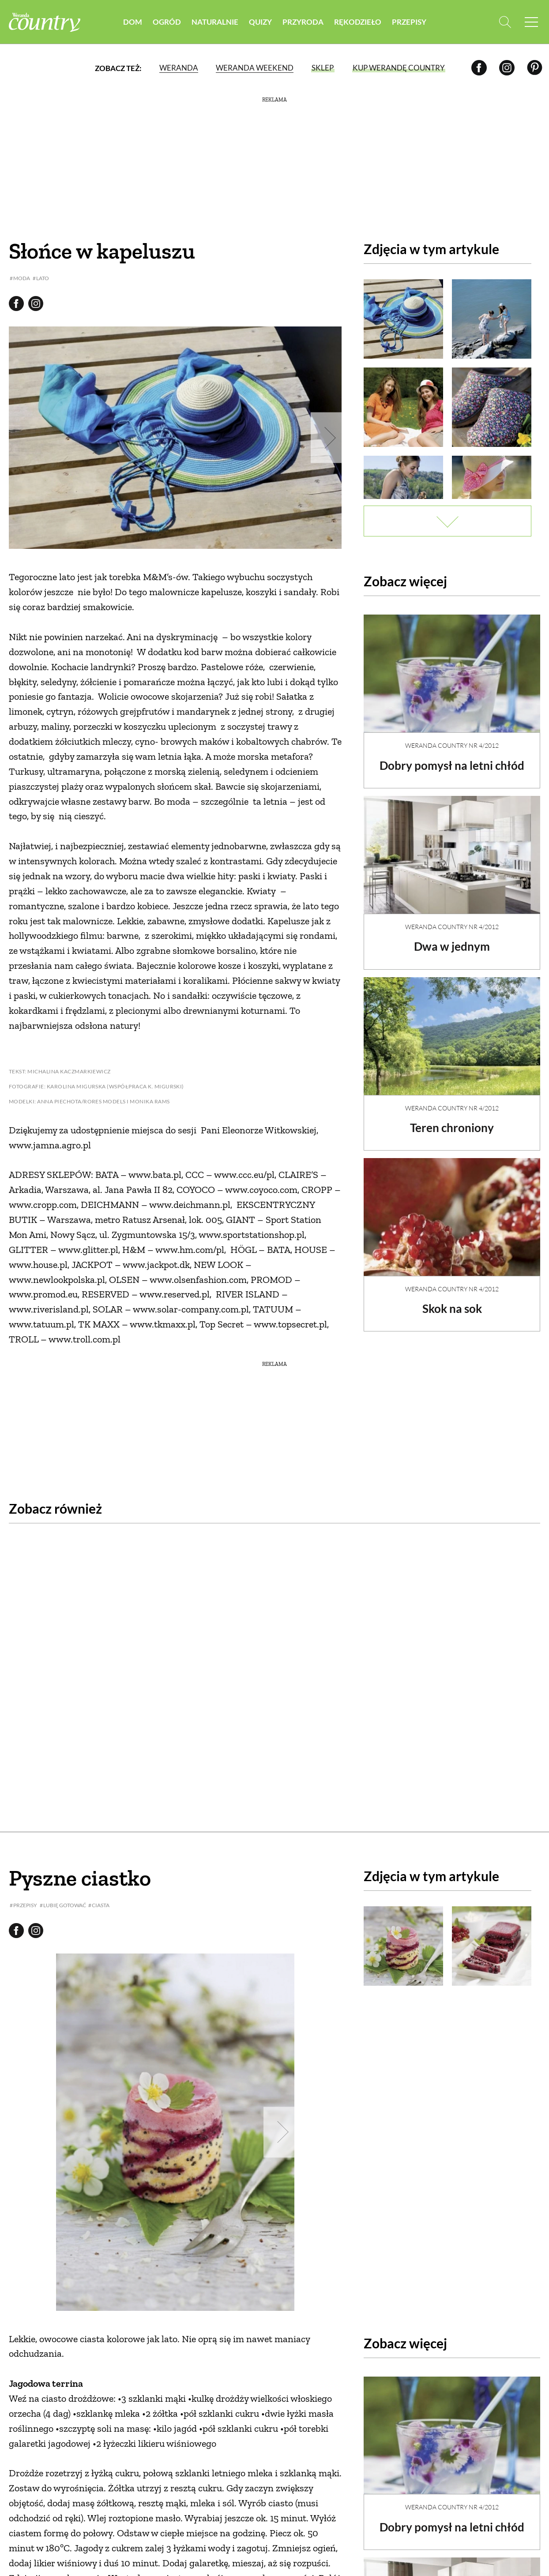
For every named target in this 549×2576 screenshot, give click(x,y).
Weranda (178, 68)
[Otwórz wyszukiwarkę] (503, 22)
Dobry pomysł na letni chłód (452, 758)
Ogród (167, 21)
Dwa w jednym (452, 939)
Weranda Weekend (254, 68)
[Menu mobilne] (531, 22)
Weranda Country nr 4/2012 (452, 738)
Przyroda (302, 21)
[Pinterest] (534, 68)
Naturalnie (215, 21)
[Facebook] (479, 68)
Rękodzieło (357, 21)
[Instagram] (507, 68)
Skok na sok (452, 1301)
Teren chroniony (452, 1120)
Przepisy (409, 21)
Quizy (260, 21)
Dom (132, 21)
